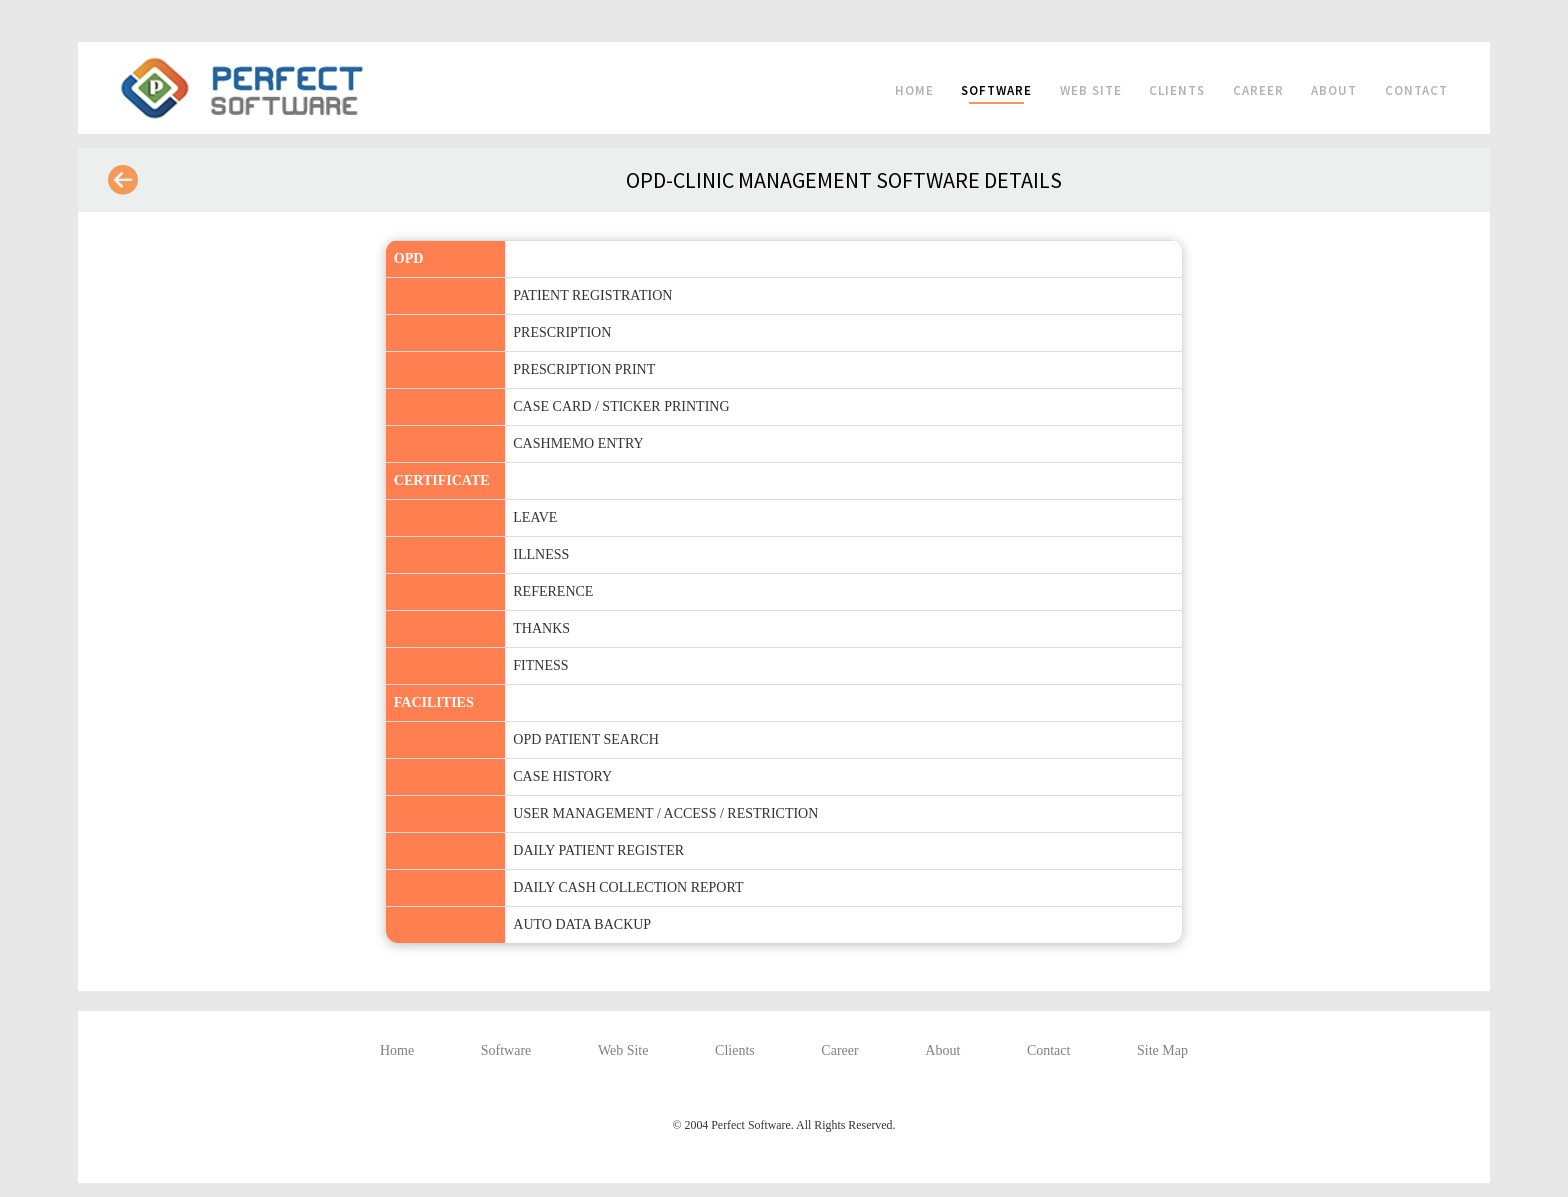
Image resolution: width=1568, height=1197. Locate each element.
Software (996, 90)
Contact (1416, 90)
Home (914, 90)
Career (1258, 90)
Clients (1177, 90)
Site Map (1162, 1050)
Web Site (1091, 90)
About (1334, 90)
